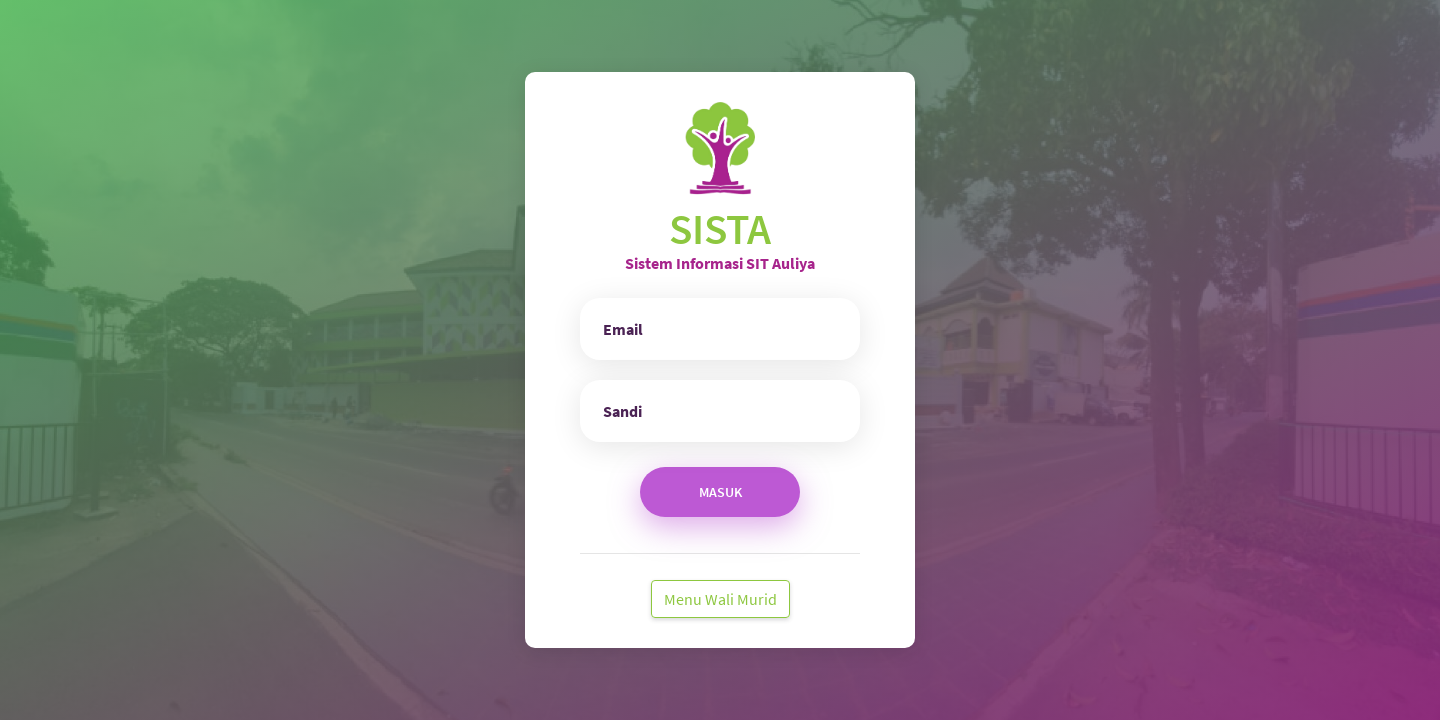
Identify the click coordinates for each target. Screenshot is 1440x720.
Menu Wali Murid (720, 599)
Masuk (720, 492)
